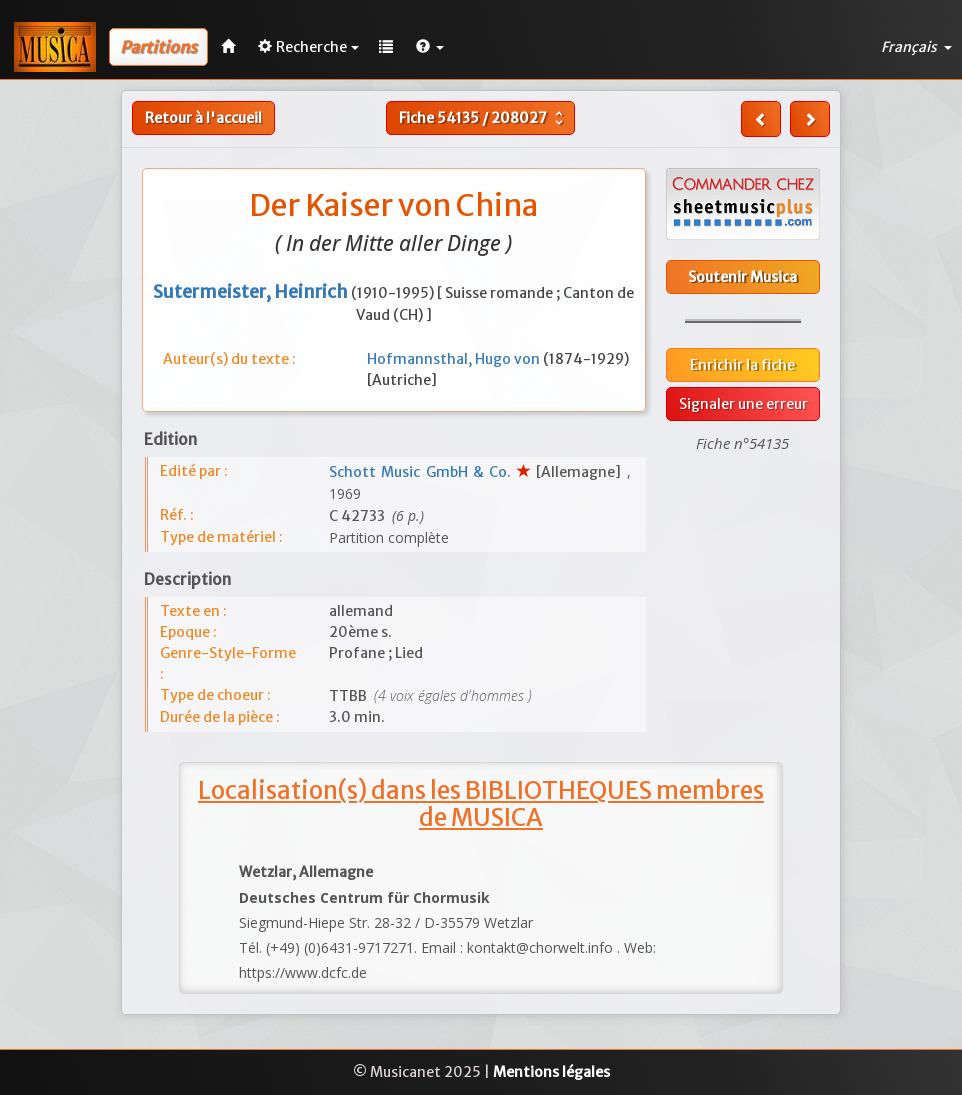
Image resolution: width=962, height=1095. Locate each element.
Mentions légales (551, 1072)
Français (916, 47)
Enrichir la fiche (742, 365)
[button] (430, 47)
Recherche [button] (308, 47)
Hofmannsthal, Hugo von (455, 359)
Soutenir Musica (742, 277)
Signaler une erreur (743, 404)
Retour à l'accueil (203, 118)
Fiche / (483, 118)
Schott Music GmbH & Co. (423, 472)
